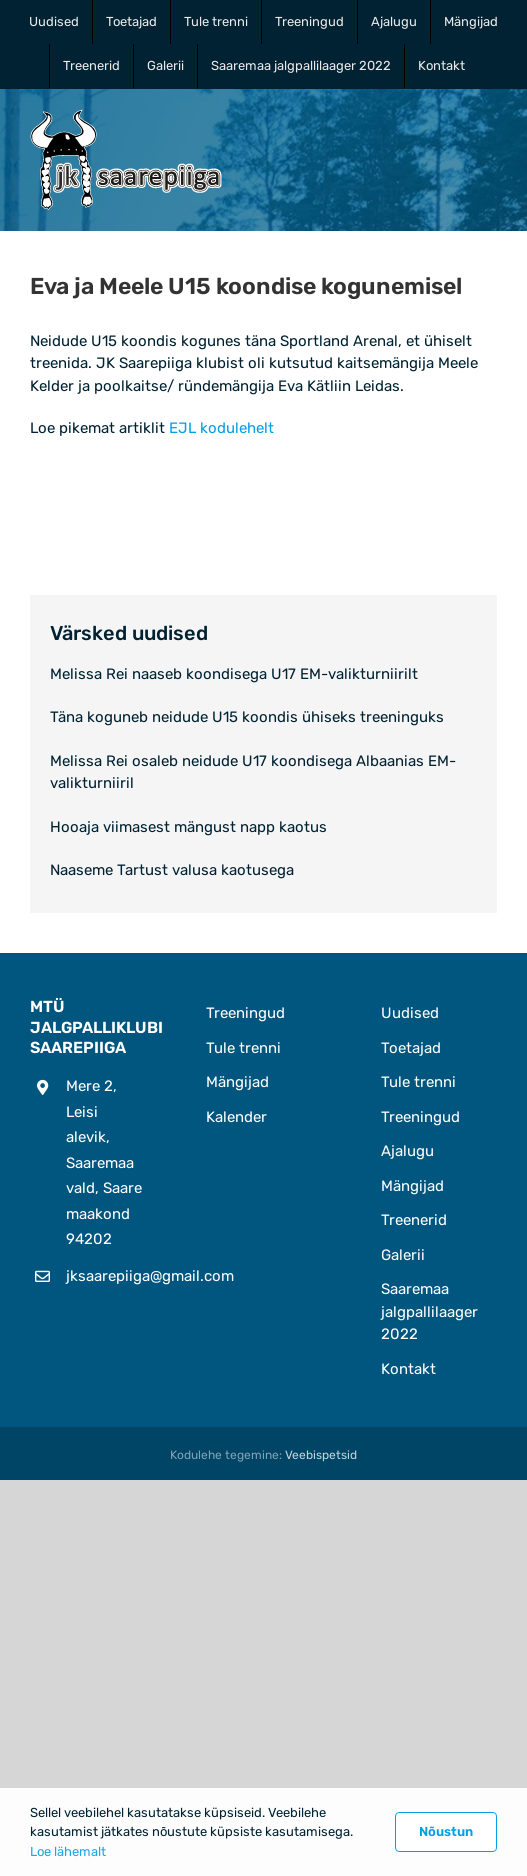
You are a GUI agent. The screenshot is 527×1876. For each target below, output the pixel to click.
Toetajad (411, 1048)
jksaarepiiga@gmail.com (106, 1276)
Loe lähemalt (68, 1851)
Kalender (236, 1117)
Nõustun (446, 1831)
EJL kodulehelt (221, 428)
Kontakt (408, 1369)
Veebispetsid (321, 1455)
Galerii (403, 1255)
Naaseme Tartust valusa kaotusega (172, 870)
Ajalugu (407, 1151)
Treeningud (245, 1013)
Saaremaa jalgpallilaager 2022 (429, 1311)
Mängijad (237, 1082)
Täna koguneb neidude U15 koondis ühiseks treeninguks (247, 717)
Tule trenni (243, 1048)
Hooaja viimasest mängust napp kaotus (188, 827)
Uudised (410, 1013)
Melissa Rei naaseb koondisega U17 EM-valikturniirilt (234, 674)
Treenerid (414, 1220)
